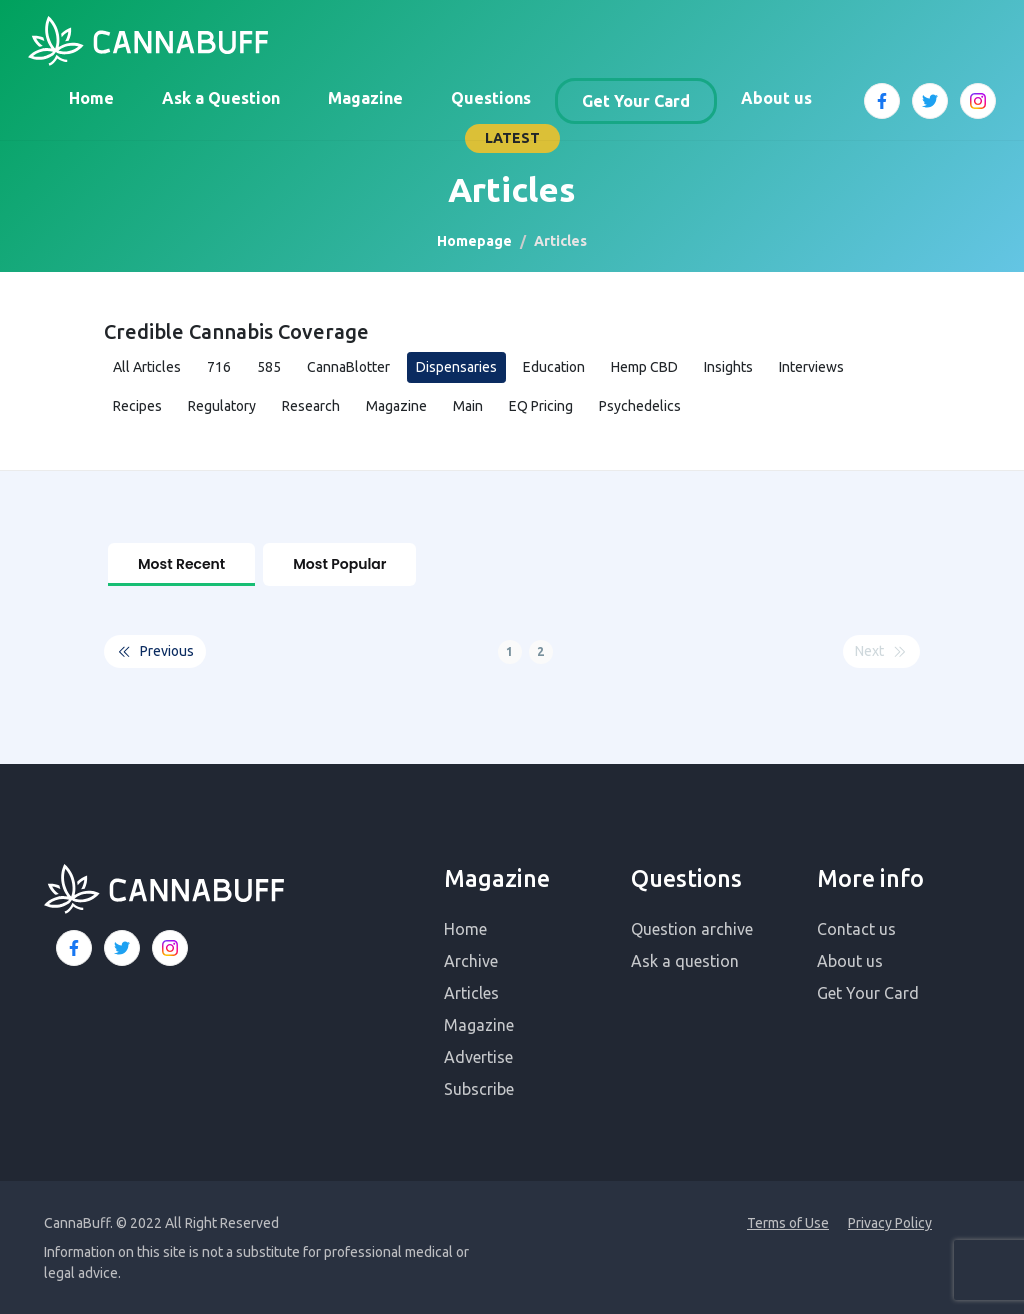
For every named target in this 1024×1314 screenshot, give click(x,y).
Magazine (365, 98)
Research (311, 406)
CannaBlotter (348, 367)
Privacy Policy (890, 1221)
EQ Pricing (541, 406)
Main (468, 406)
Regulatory (222, 406)
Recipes (137, 406)
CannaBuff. (78, 1221)
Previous (155, 650)
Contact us (856, 927)
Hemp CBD (644, 367)
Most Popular (339, 564)
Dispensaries (456, 367)
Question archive (692, 927)
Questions (491, 98)
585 (269, 367)
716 (219, 367)
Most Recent (181, 564)
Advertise (478, 1055)
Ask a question (685, 959)
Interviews (811, 367)
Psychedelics (640, 406)
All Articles (147, 367)
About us (776, 98)
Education (554, 367)
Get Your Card (636, 101)
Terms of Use (788, 1221)
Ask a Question (221, 98)
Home (91, 98)
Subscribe (479, 1087)
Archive (471, 959)
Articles (471, 991)
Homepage (474, 241)
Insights (728, 367)
